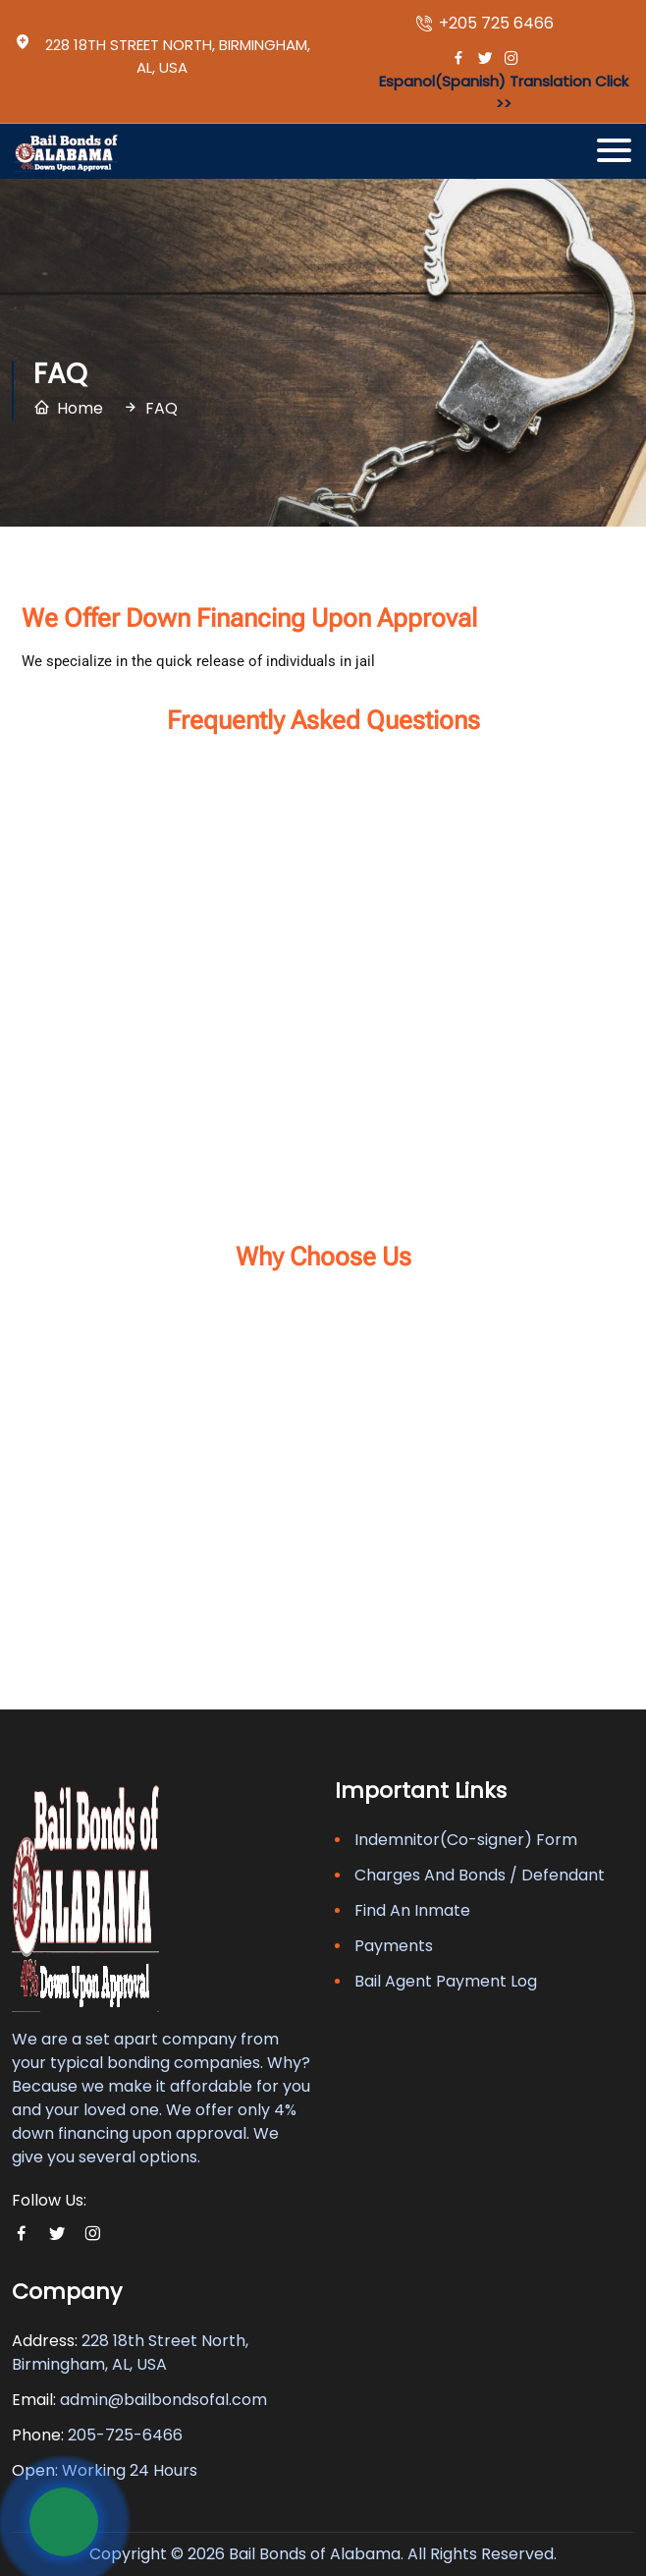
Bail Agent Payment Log (445, 1981)
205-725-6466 (125, 2435)
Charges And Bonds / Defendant (479, 1875)
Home (80, 408)
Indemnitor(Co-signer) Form (465, 1839)
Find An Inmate (412, 1910)
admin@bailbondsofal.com (163, 2399)
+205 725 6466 (485, 24)
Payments (393, 1945)
